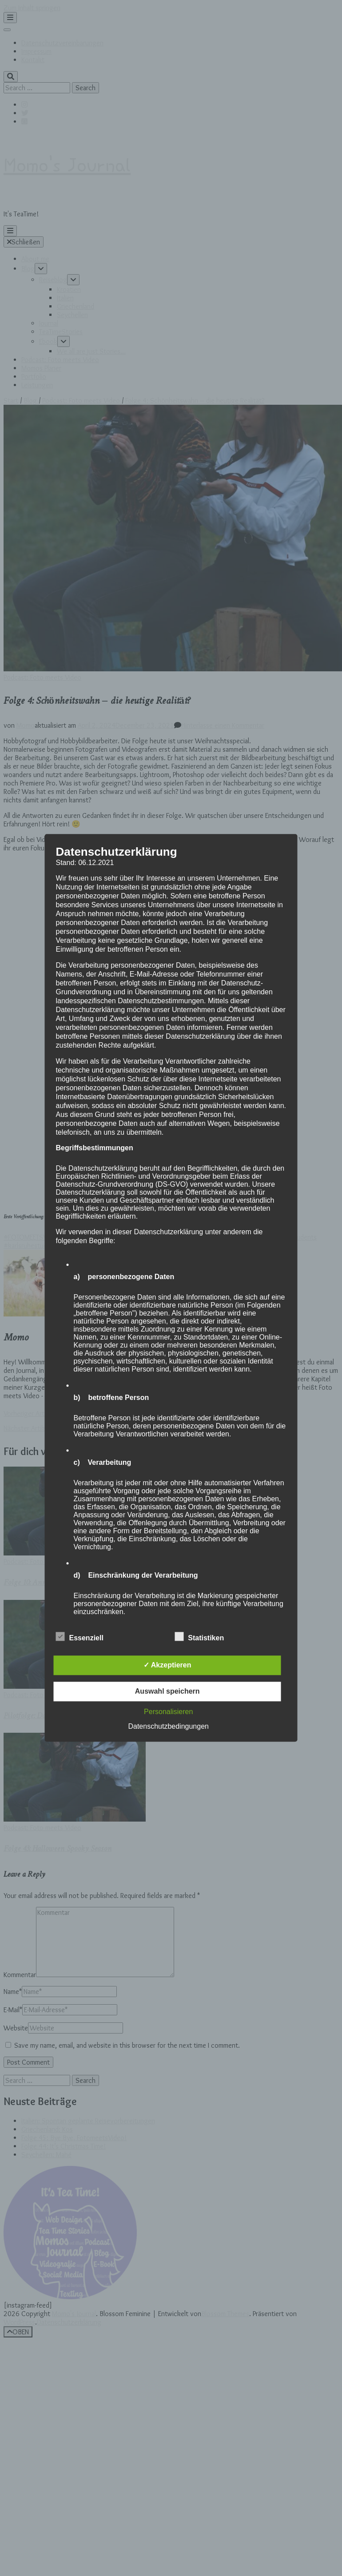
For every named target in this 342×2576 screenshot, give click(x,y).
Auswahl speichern (167, 1691)
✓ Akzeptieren (167, 1665)
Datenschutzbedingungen (168, 1727)
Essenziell (79, 1637)
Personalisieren (168, 1712)
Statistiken (199, 1637)
